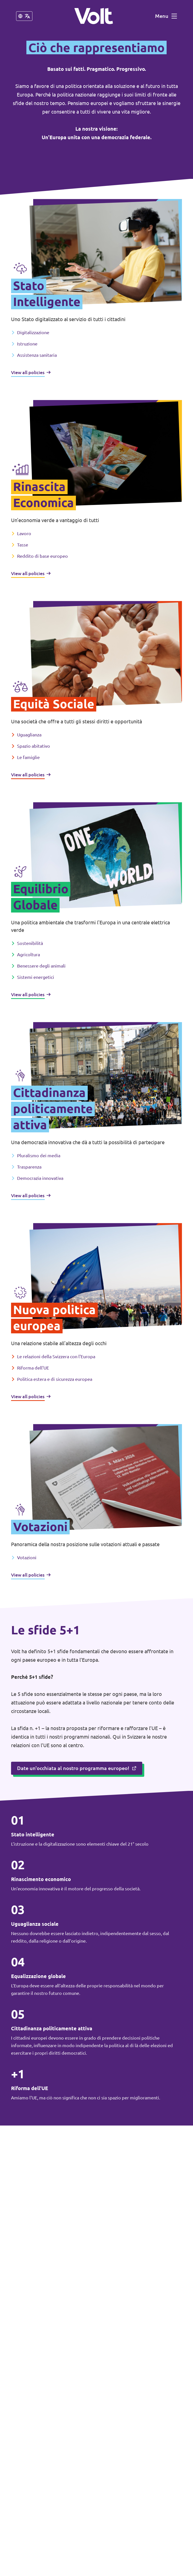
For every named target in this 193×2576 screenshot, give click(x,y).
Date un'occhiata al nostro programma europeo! (76, 1768)
